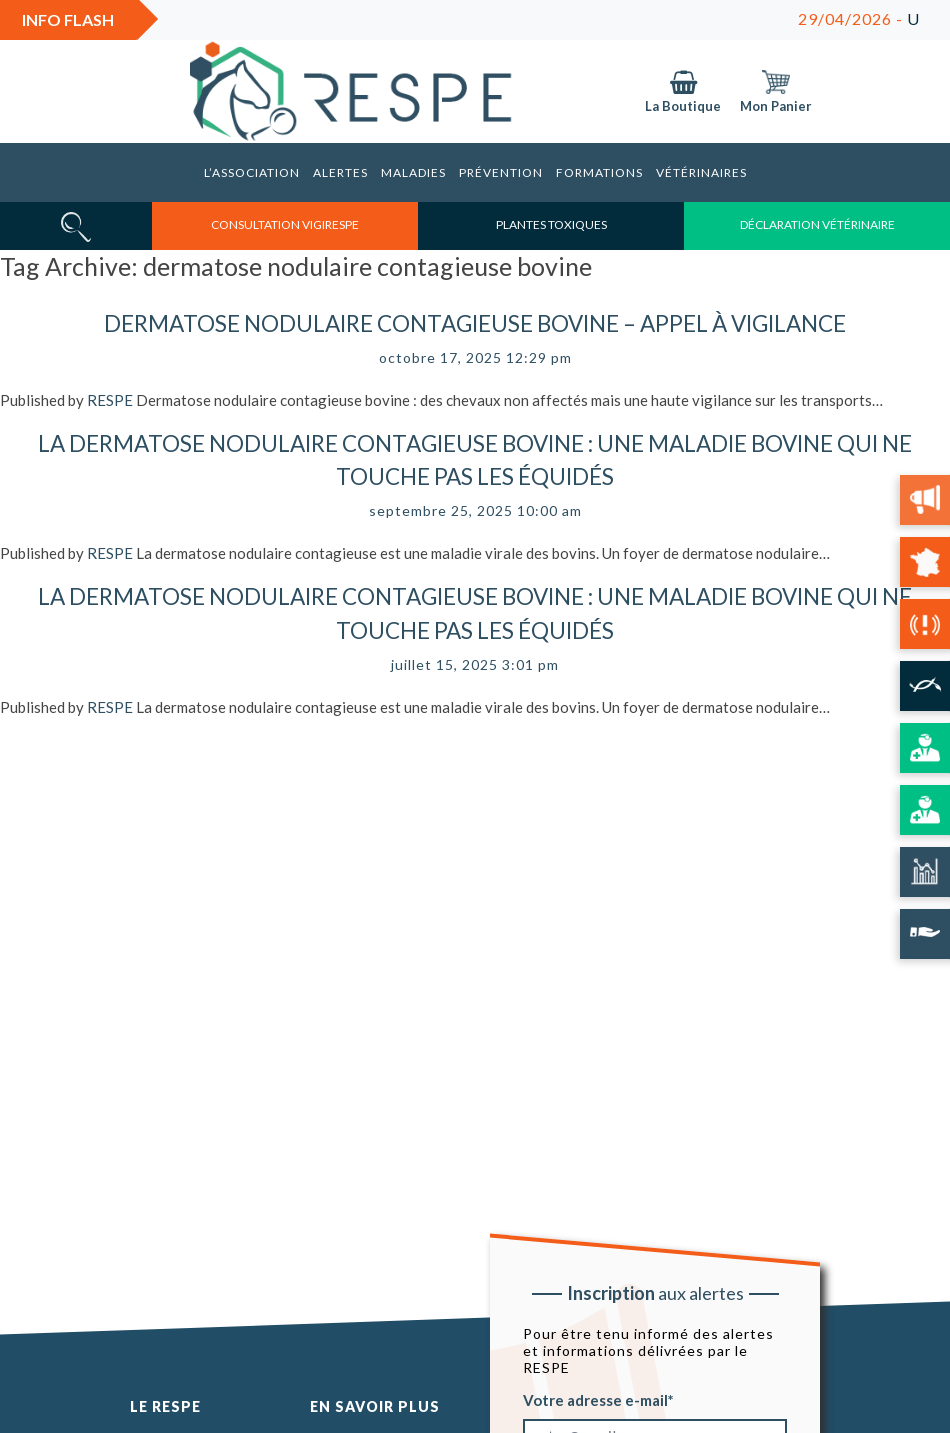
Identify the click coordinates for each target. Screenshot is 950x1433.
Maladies (413, 172)
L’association (252, 172)
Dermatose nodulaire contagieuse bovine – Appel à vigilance (475, 323)
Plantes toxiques (551, 224)
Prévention (501, 172)
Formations (599, 172)
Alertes (340, 172)
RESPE (110, 400)
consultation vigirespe (285, 224)
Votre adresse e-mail (595, 1399)
